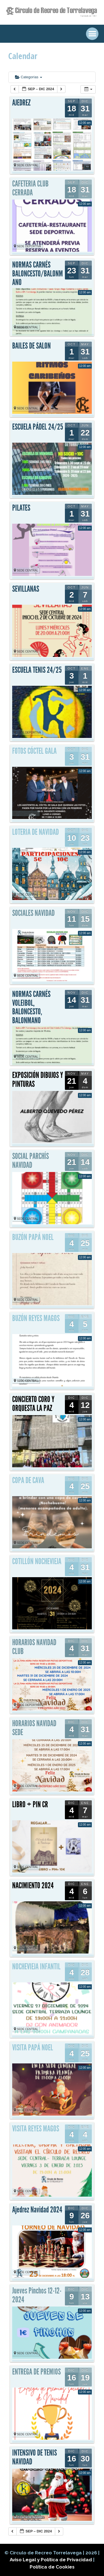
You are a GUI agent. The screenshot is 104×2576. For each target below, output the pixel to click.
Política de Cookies (52, 2567)
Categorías (28, 77)
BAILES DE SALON (31, 346)
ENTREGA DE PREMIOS (36, 2372)
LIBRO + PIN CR (30, 1804)
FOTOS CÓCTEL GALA (34, 751)
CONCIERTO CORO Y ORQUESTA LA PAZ (33, 1403)
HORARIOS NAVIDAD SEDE (34, 1727)
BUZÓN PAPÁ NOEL (33, 1237)
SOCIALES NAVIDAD (33, 913)
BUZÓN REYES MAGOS (36, 1318)
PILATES (21, 508)
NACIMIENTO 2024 (33, 1886)
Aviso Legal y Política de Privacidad (51, 2559)
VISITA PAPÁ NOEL (32, 2048)
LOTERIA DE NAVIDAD (35, 832)
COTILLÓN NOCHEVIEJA (36, 1561)
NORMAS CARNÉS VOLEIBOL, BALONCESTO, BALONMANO (31, 1007)
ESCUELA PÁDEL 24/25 (37, 427)
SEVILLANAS (25, 589)
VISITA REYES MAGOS (35, 2129)
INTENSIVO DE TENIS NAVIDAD (34, 2457)
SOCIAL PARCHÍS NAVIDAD (30, 1160)
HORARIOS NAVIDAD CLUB (34, 1646)
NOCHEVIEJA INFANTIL (36, 1967)
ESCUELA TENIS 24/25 (37, 670)
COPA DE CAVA (28, 1480)
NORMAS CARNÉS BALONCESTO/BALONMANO (37, 273)
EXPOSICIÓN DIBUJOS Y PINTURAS (37, 1079)
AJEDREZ (21, 103)
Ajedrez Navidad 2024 (37, 2210)
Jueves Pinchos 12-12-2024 (37, 2295)
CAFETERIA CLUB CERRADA (30, 188)
